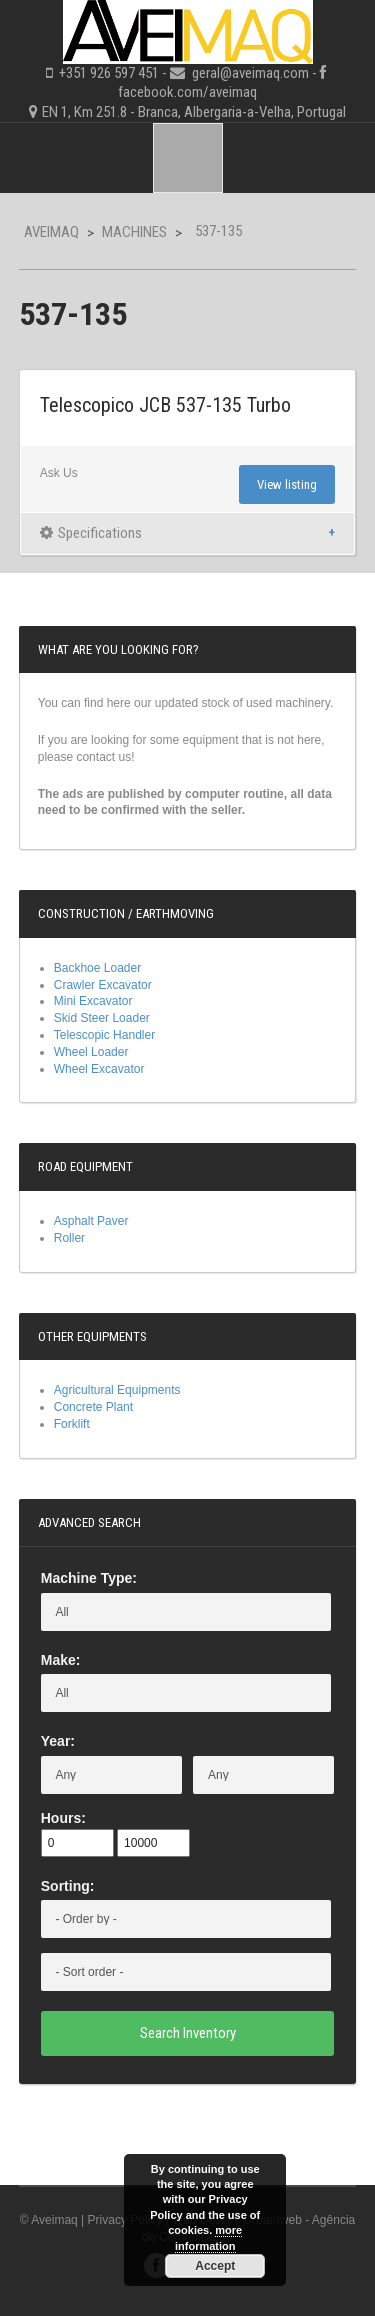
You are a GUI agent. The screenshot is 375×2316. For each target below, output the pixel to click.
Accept (215, 2266)
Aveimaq (51, 232)
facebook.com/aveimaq (187, 92)
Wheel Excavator (99, 1069)
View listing (287, 484)
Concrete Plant (93, 1407)
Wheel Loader (91, 1052)
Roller (69, 1238)
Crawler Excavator (103, 985)
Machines (134, 232)
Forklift (72, 1424)
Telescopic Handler (104, 1035)
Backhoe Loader (97, 968)
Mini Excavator (93, 1001)
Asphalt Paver (91, 1221)
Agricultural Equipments (117, 1390)
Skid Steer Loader (102, 1018)
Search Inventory (188, 2033)
